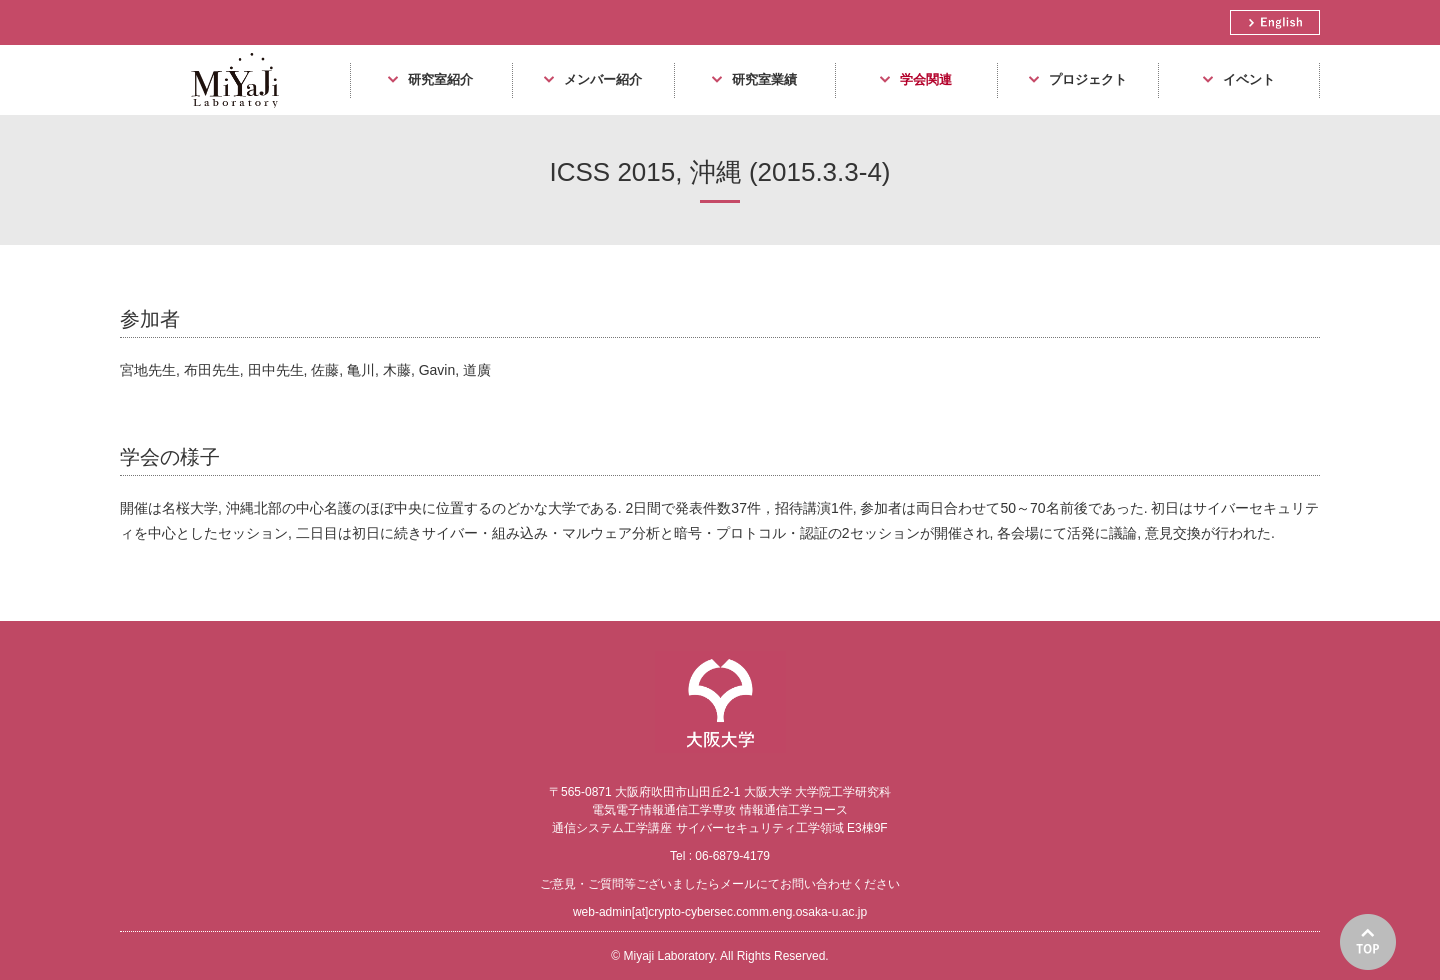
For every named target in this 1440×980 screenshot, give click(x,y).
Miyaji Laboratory (227, 114)
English (1275, 22)
